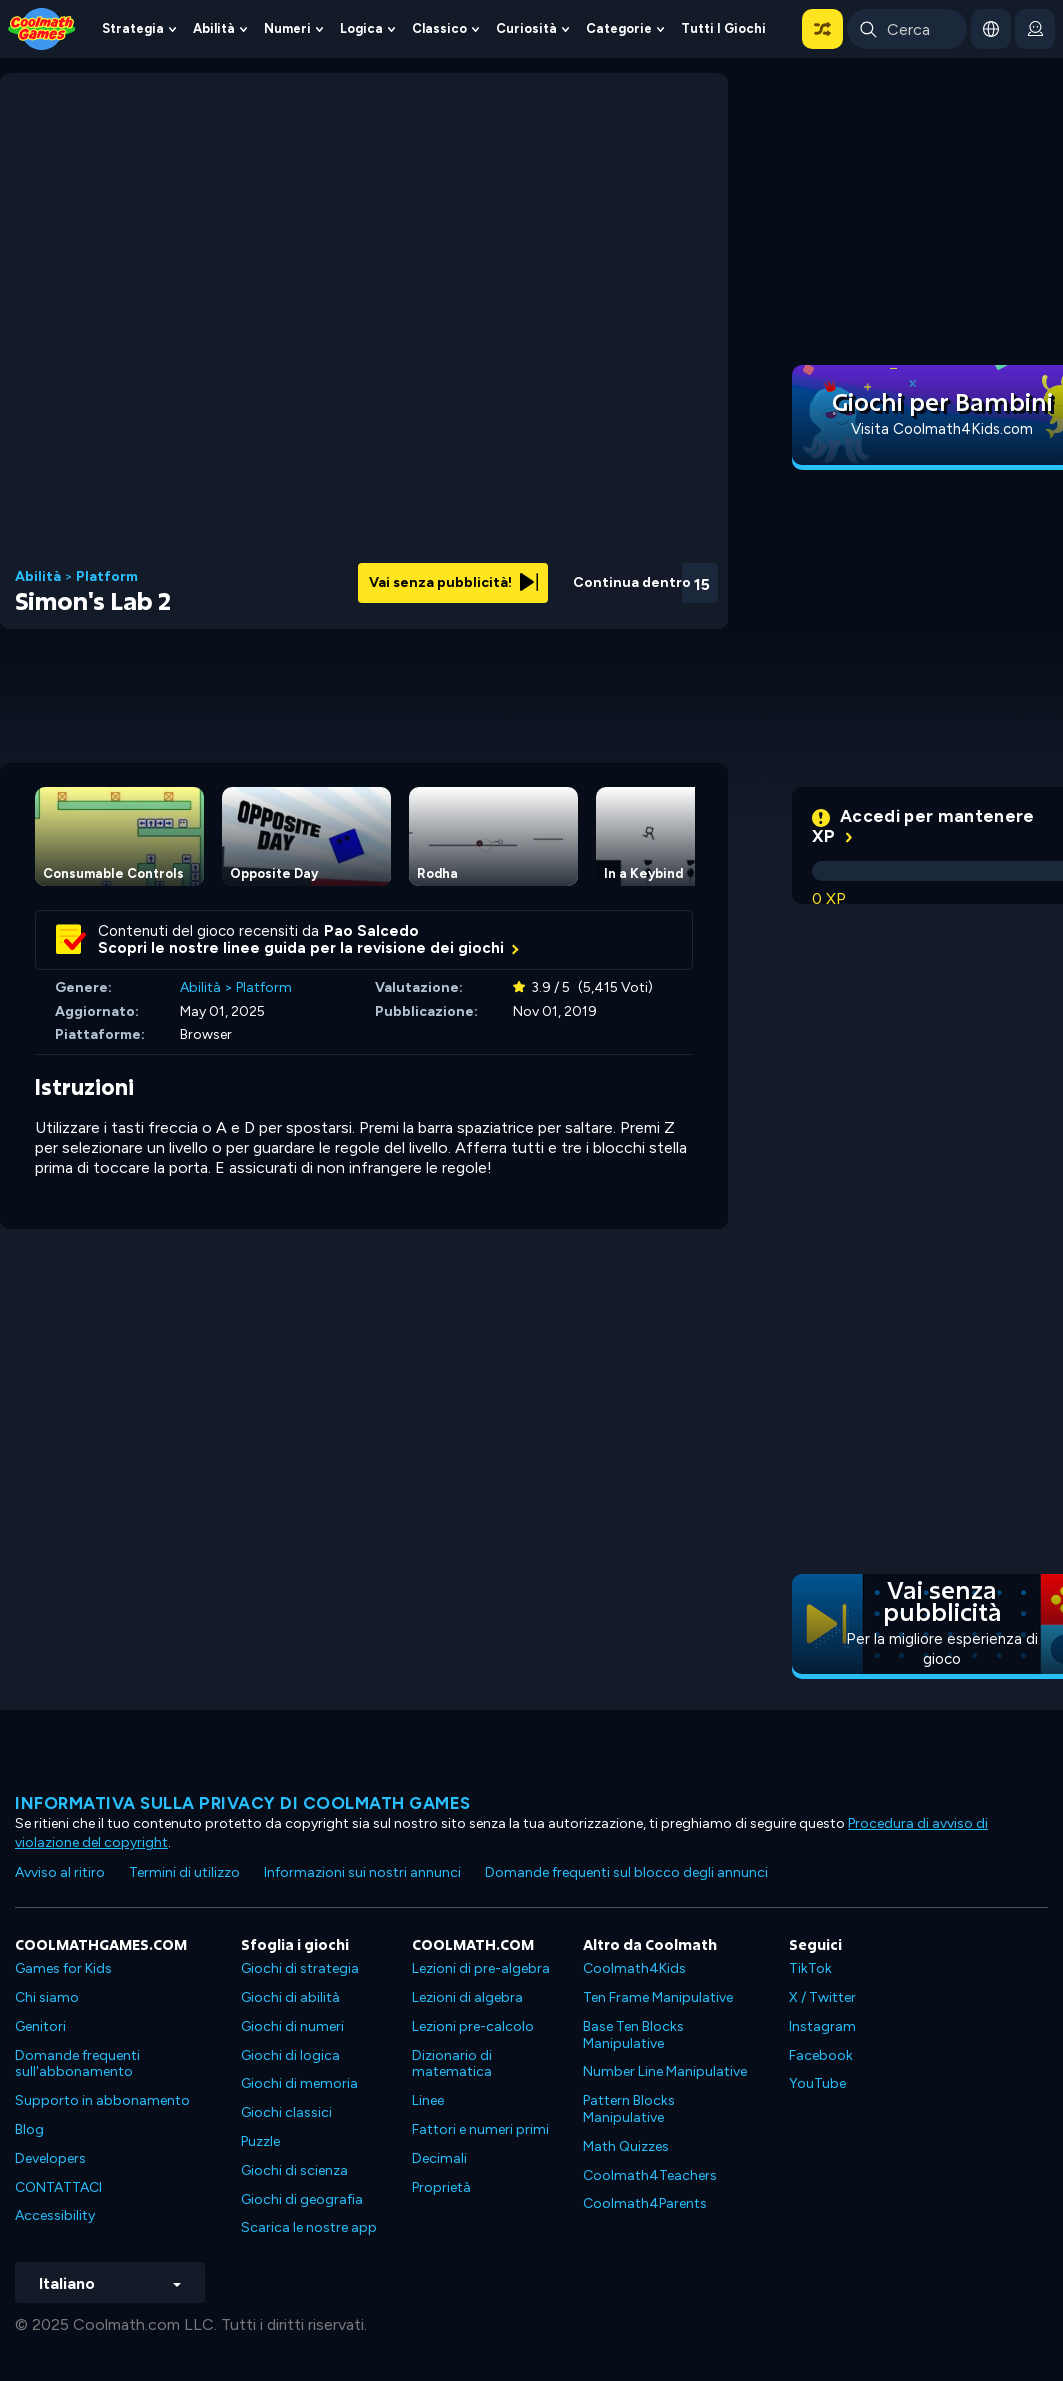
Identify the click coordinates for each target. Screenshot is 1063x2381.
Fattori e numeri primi (480, 2129)
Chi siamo (47, 1997)
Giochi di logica (290, 2055)
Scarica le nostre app (309, 2227)
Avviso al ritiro (60, 1872)
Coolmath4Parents (645, 2203)
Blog (29, 2129)
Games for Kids (63, 1968)
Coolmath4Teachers (650, 2175)
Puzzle (260, 2141)
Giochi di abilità (290, 1997)
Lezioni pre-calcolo (473, 2026)
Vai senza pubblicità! (453, 582)
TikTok (810, 1968)
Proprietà (441, 2187)
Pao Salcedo (371, 931)
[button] (822, 29)
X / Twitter (822, 1997)
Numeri (287, 28)
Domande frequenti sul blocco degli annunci (626, 1872)
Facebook (821, 2055)
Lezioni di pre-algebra (481, 1968)
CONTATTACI (58, 2187)
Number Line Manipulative (665, 2071)
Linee (428, 2100)
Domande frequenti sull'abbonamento (77, 2064)
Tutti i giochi (723, 28)
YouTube (817, 2083)
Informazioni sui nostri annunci (362, 1872)
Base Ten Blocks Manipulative (633, 2035)
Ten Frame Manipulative (658, 1997)
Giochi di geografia (302, 2199)
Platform (107, 577)
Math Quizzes (626, 2146)
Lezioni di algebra (467, 1997)
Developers (50, 2158)
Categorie (619, 28)
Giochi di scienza (294, 2170)
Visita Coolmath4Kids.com (942, 429)
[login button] (1035, 29)
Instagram (822, 2026)
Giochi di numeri (292, 2026)
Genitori (40, 2026)
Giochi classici (286, 2112)
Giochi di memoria (299, 2083)
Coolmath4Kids (634, 1968)
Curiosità (526, 28)
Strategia (133, 28)
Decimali (439, 2158)
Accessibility (55, 2215)
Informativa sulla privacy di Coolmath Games (243, 1803)
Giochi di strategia (300, 1968)
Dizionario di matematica (452, 2064)
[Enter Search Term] (907, 29)
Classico (439, 28)
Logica (361, 28)
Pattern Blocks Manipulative (629, 2109)
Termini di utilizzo (184, 1872)
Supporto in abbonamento (102, 2100)
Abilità (214, 28)
